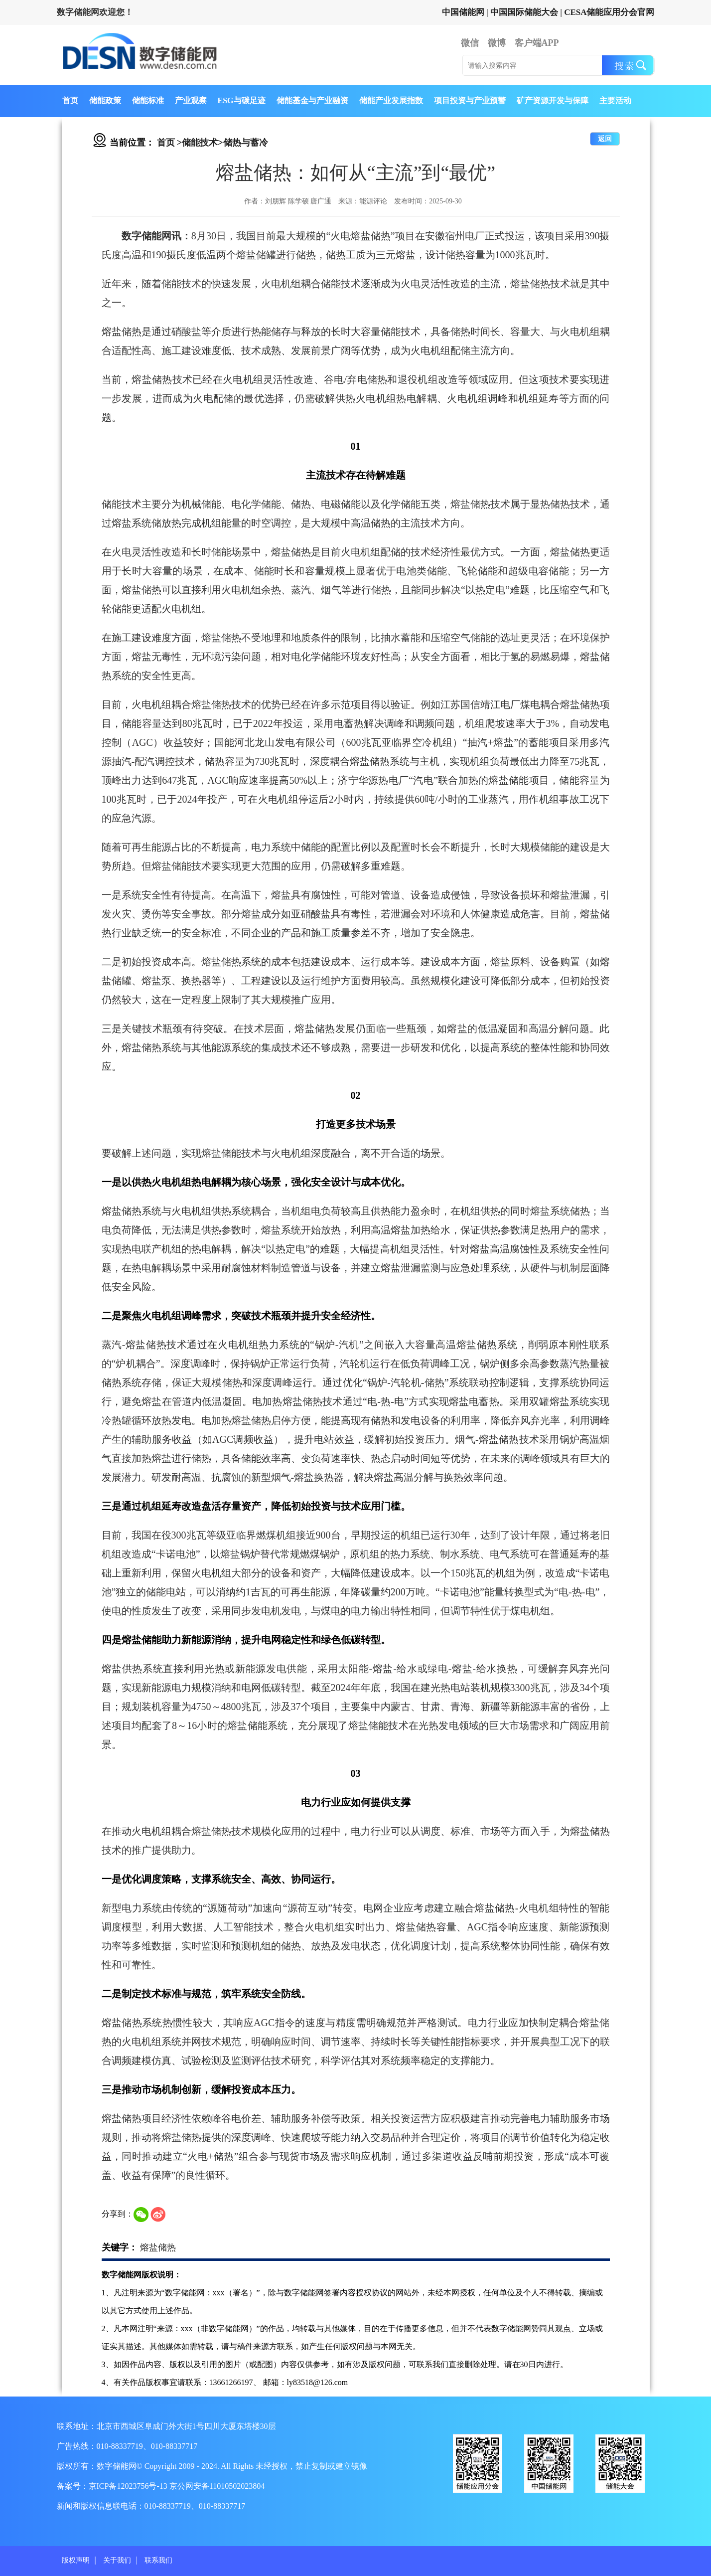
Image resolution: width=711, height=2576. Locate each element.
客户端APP (537, 43)
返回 (605, 139)
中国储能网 (463, 12)
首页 (70, 100)
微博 (497, 43)
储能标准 (148, 100)
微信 (470, 43)
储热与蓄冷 (245, 143)
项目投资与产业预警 (470, 100)
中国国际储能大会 (524, 12)
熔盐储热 (158, 2247)
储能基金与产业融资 (312, 100)
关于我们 (117, 2560)
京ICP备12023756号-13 (129, 2486)
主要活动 (615, 100)
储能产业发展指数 (391, 100)
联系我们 (158, 2560)
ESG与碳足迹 (242, 100)
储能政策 (105, 100)
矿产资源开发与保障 (552, 100)
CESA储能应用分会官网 (609, 12)
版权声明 (76, 2560)
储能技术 (200, 143)
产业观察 (191, 100)
